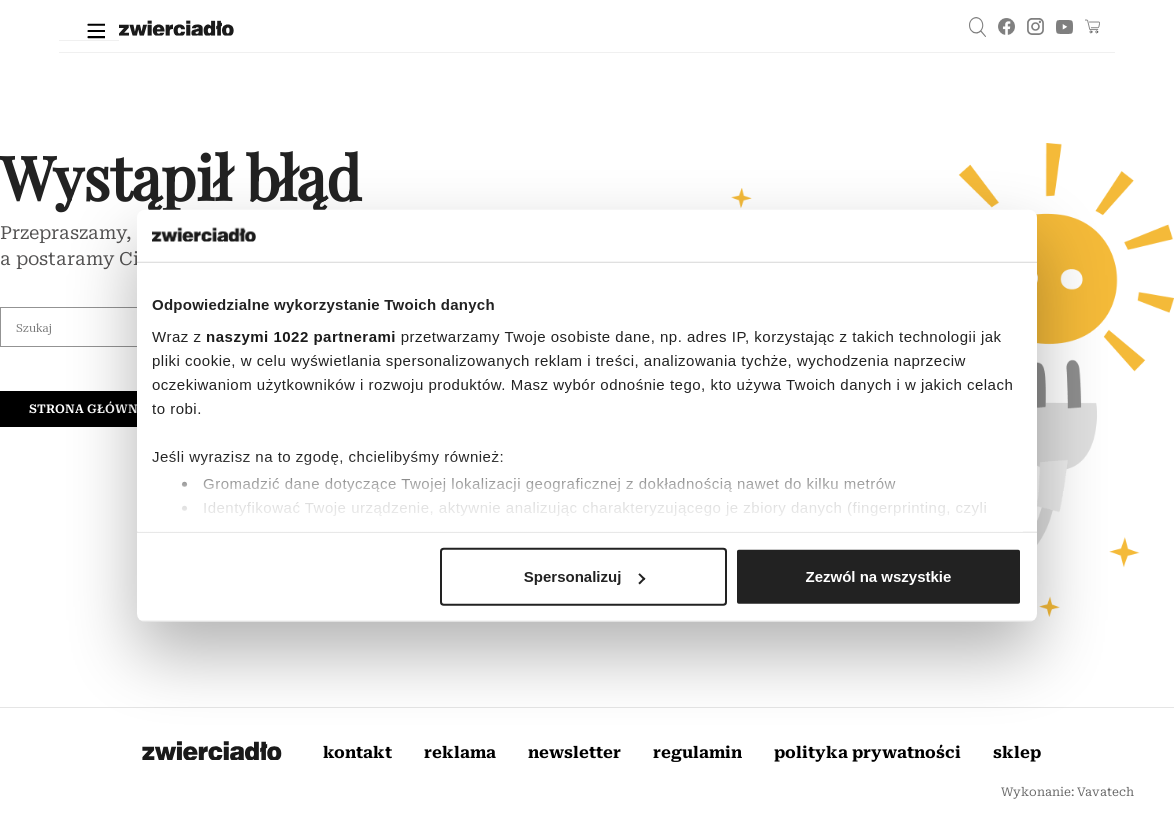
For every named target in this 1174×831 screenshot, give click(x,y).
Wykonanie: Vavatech (1067, 792)
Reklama (460, 752)
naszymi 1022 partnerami (301, 335)
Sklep (1017, 752)
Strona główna (88, 409)
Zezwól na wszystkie (879, 576)
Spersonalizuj (585, 576)
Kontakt (357, 752)
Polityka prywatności (867, 752)
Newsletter (574, 752)
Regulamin (697, 752)
